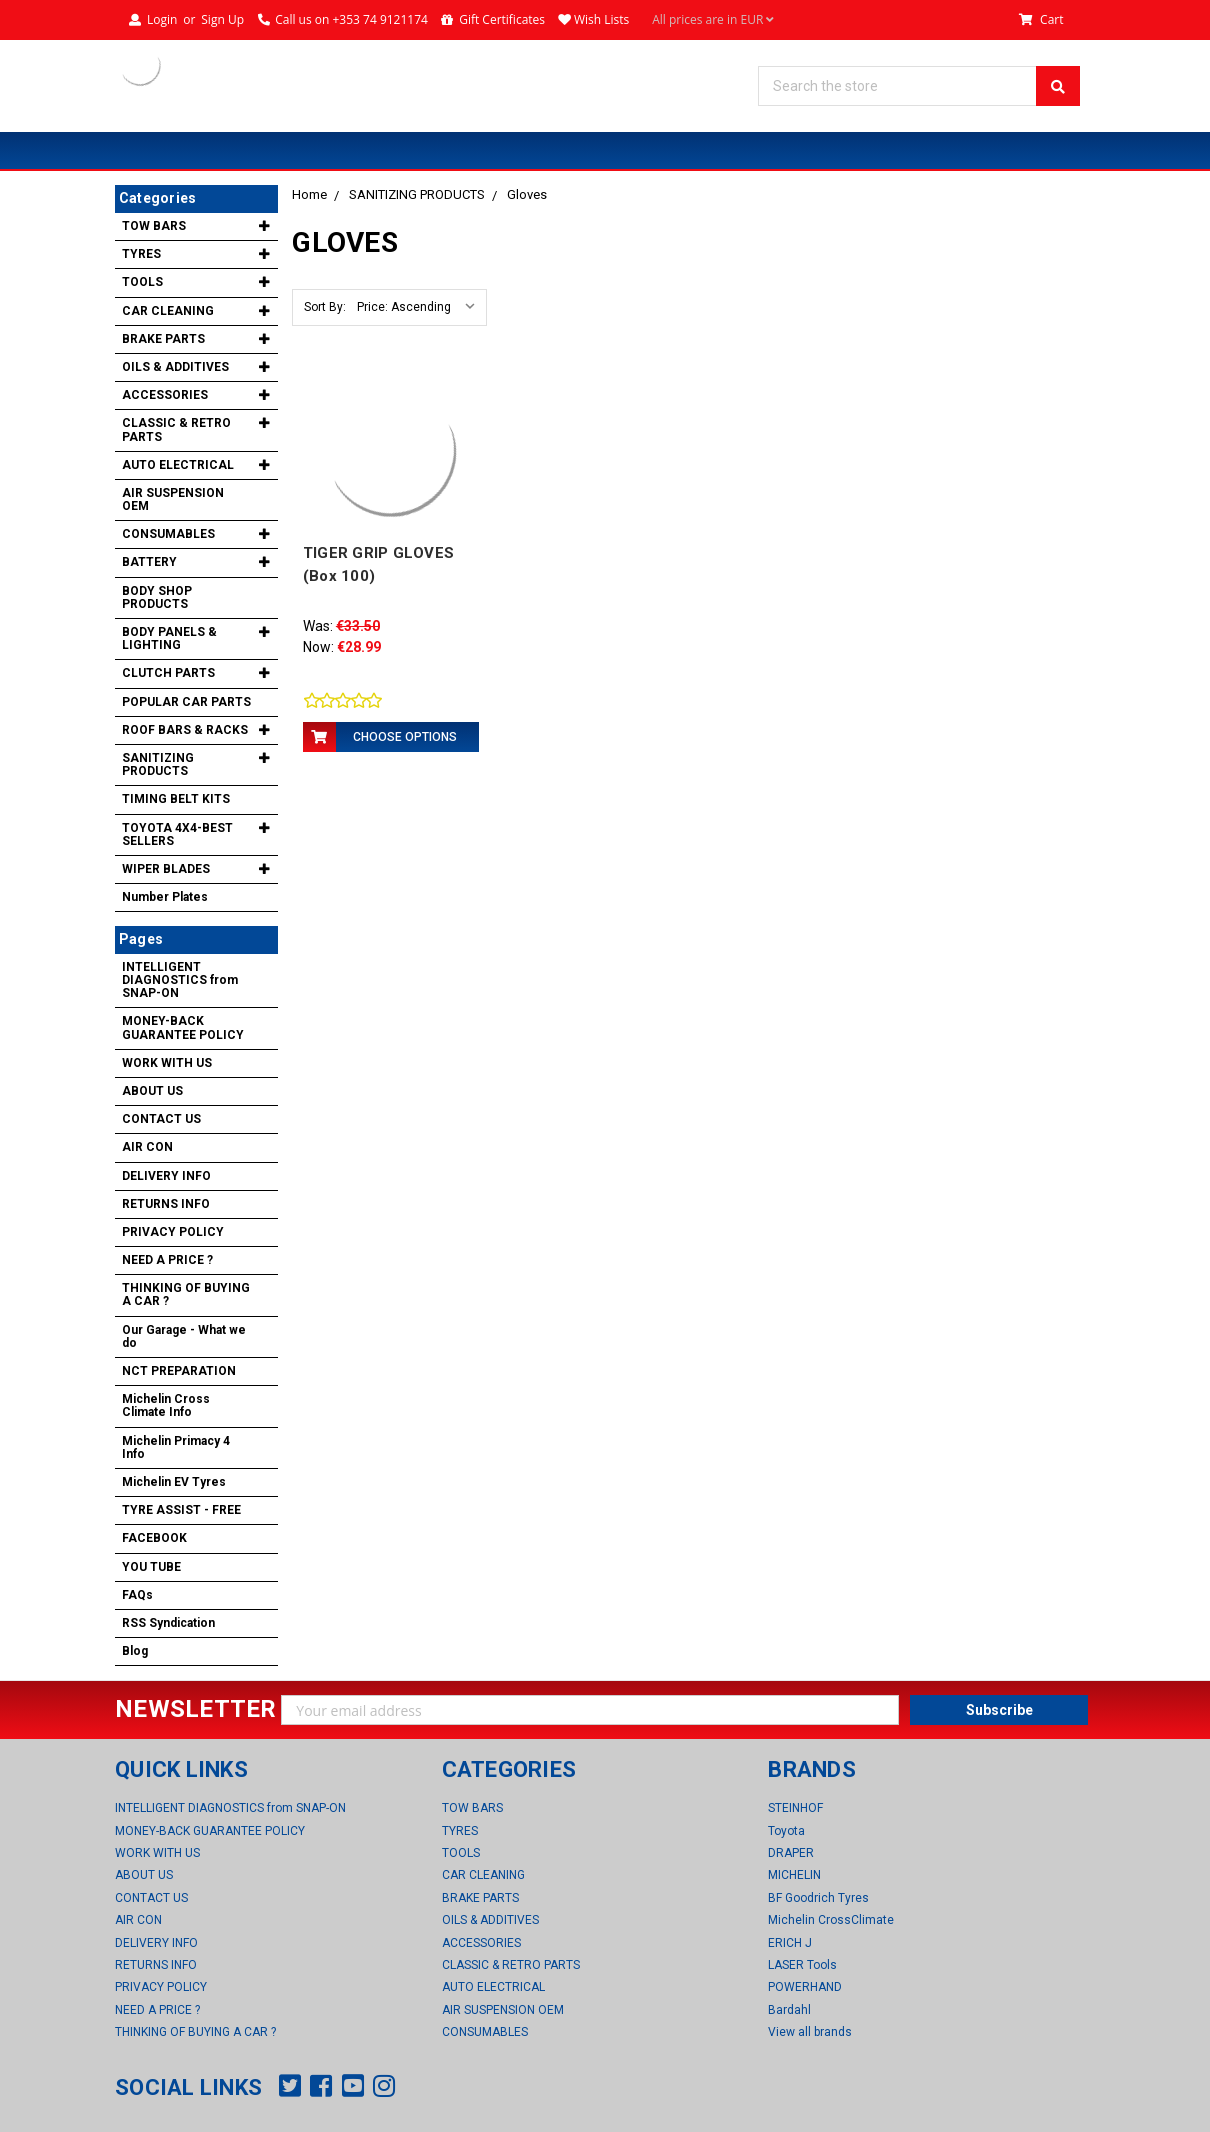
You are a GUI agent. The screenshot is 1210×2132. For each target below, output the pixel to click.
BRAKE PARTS (163, 339)
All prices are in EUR (713, 20)
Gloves (527, 194)
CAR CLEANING (168, 311)
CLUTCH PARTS (168, 673)
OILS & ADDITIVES (175, 367)
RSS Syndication (168, 1623)
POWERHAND (805, 1987)
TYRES (141, 254)
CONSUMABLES (168, 534)
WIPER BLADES (166, 869)
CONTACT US (161, 1119)
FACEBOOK (154, 1538)
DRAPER (791, 1853)
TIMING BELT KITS (176, 799)
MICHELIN (794, 1875)
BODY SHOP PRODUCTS (157, 597)
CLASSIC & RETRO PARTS (176, 429)
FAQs (137, 1595)
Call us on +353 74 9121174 (351, 19)
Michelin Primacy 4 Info (176, 1447)
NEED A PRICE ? (167, 1260)
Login (162, 19)
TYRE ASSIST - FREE (181, 1510)
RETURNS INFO (166, 1204)
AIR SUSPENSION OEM (173, 499)
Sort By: (325, 307)
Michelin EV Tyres (174, 1482)
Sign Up (222, 19)
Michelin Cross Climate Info (166, 1405)
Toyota (786, 1831)
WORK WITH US (167, 1063)
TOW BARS (154, 226)
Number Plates (165, 897)
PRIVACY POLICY (173, 1232)
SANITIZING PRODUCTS (417, 194)
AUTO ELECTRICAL (178, 465)
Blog (135, 1651)
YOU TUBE (151, 1567)
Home (309, 194)
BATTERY (149, 562)
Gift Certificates (502, 19)
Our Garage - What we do (184, 1336)
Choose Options (405, 737)
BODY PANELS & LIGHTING (169, 638)
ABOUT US (152, 1091)
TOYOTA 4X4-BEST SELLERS (177, 834)
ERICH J (790, 1943)
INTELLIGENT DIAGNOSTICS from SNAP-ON (180, 980)
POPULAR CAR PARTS (186, 702)
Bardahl (789, 2010)
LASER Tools (802, 1965)
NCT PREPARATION (179, 1371)
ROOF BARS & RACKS (185, 730)
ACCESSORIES (165, 395)
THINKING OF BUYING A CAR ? (186, 1294)
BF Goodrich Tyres (818, 1898)
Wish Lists (601, 19)
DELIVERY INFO (166, 1176)
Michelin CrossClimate (831, 1920)
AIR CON (147, 1147)
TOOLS (142, 282)
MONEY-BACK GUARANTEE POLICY (183, 1027)
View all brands (810, 2032)
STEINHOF (795, 1808)
